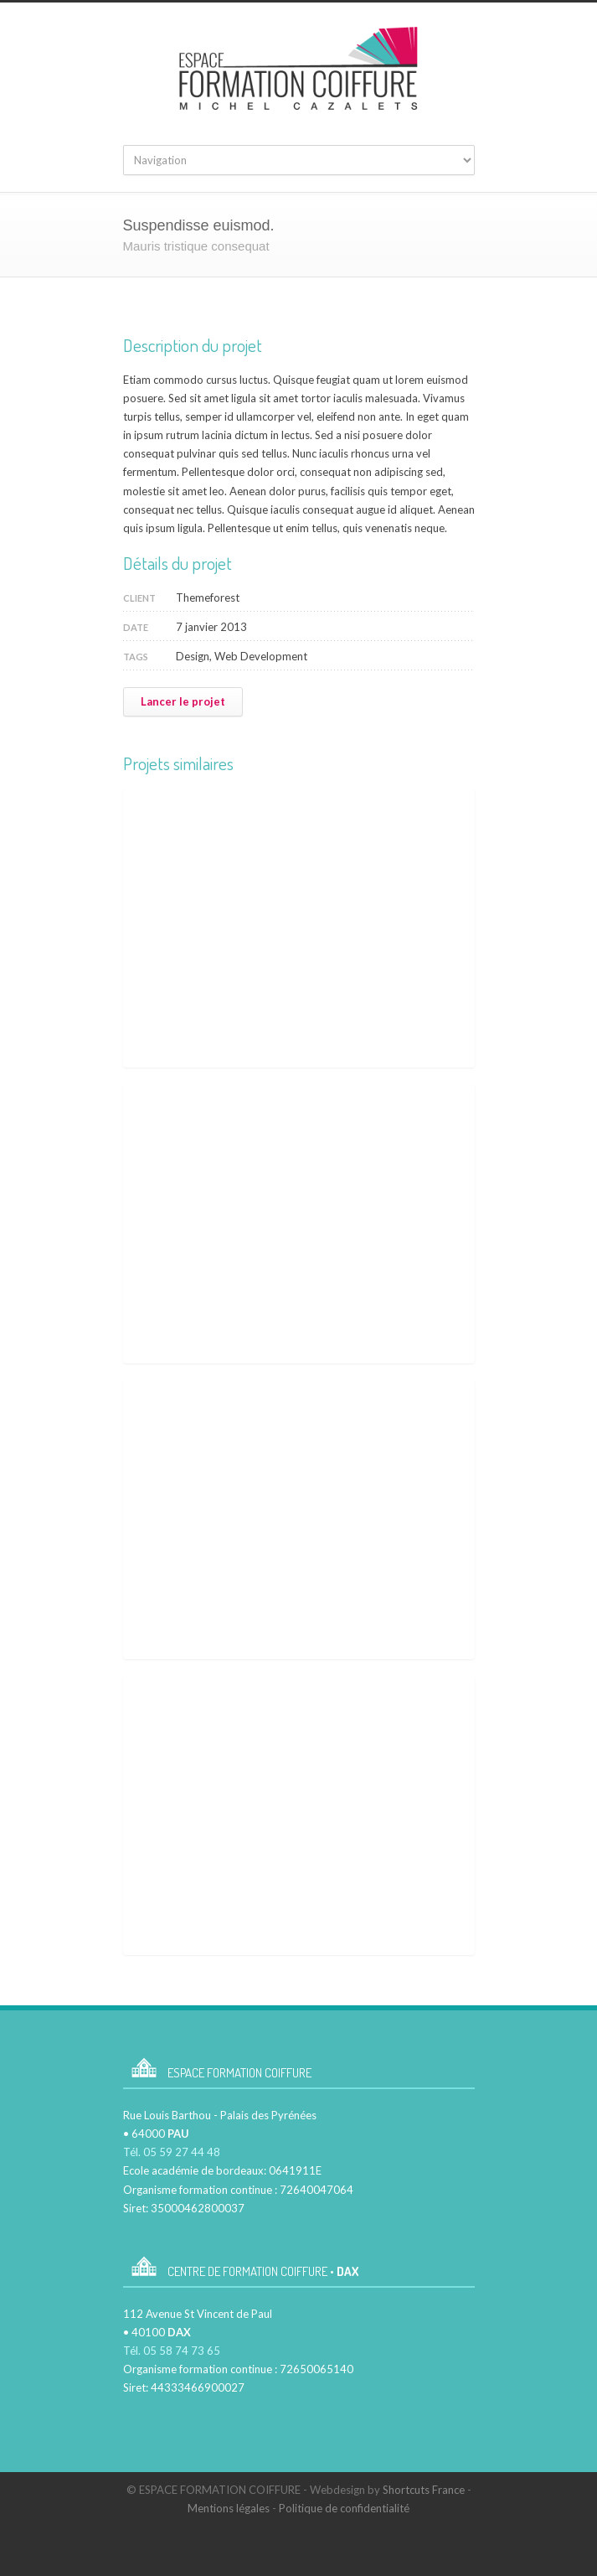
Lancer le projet (183, 701)
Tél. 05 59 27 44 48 (171, 2152)
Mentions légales (229, 2508)
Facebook (311, 2542)
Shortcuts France (424, 2489)
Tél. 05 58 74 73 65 (171, 2350)
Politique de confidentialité (344, 2508)
